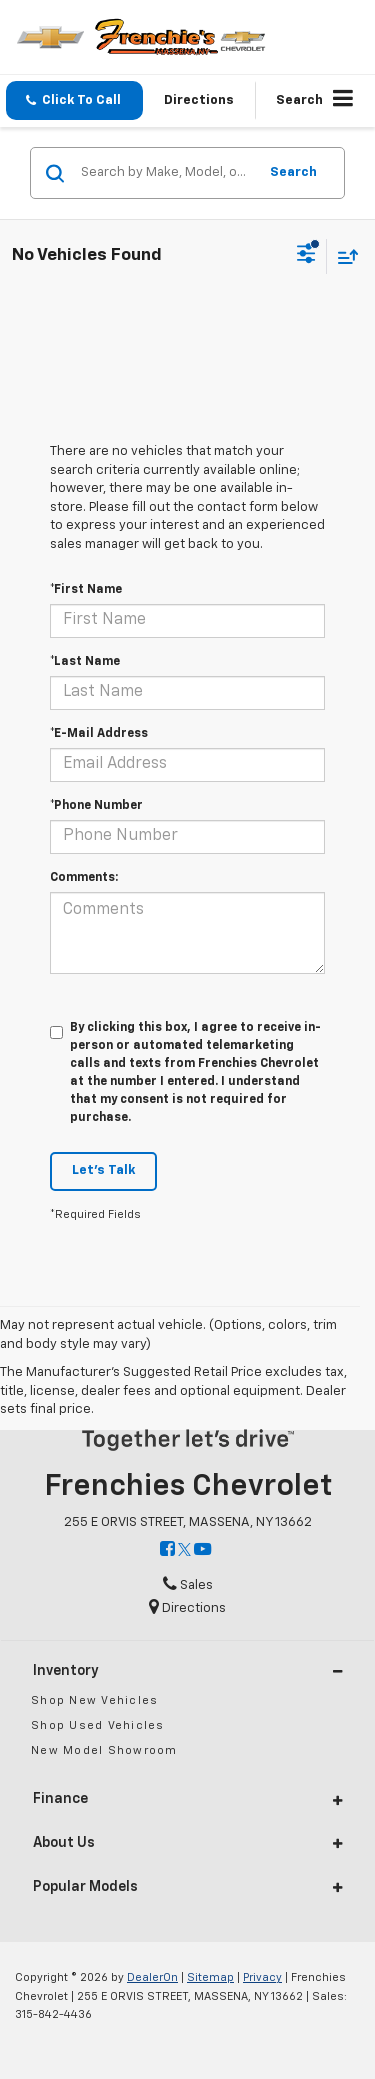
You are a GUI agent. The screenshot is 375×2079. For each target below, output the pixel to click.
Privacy (262, 1977)
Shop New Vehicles (94, 1700)
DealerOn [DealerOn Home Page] (152, 1977)
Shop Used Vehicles (98, 1725)
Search (293, 172)
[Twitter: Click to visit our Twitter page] (184, 1550)
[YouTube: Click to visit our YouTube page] (202, 1550)
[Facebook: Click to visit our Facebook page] (167, 1550)
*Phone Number (96, 806)
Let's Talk (103, 1170)
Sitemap (210, 1977)
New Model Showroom (104, 1750)
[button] (74, 100)
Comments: (84, 878)
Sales (188, 1585)
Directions (199, 100)
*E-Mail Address (99, 734)
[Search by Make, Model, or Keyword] (166, 173)
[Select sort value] (343, 256)
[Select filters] (306, 256)
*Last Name (85, 662)
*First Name (86, 590)
